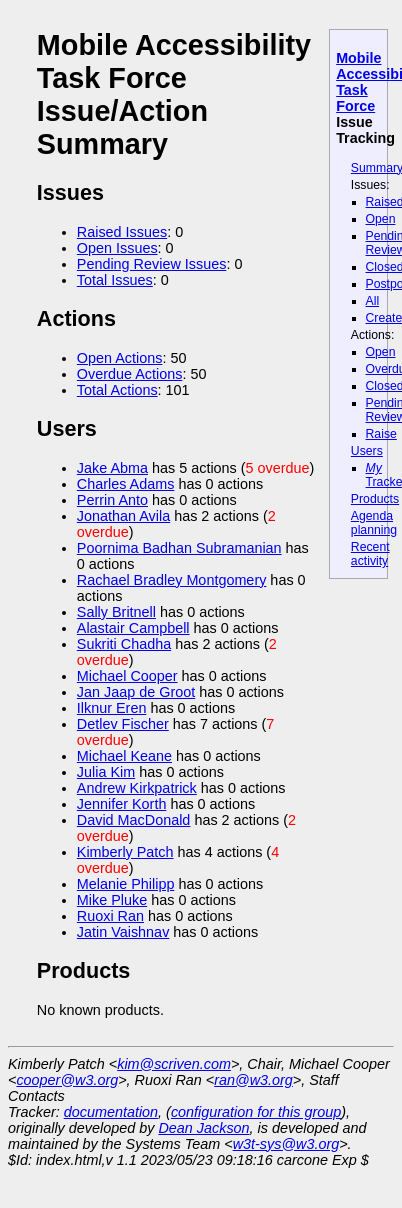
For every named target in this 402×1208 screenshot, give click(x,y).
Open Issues (117, 248)
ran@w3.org (253, 1080)
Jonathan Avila (123, 516)
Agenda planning (374, 523)
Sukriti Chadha (124, 644)
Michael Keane (124, 756)
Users (367, 451)
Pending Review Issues (152, 264)
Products (375, 499)
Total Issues (115, 280)
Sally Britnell (116, 612)
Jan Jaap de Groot (136, 692)
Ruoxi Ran (110, 916)
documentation (111, 1112)
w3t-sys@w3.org (286, 1144)
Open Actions (120, 358)
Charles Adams (126, 484)
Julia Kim (106, 772)
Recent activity (370, 554)
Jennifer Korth (122, 804)
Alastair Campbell (133, 628)
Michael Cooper (127, 676)
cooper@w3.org (67, 1080)
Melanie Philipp (126, 884)
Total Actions (117, 390)
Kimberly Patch (125, 852)
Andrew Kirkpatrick (137, 788)
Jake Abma (112, 468)
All (373, 301)
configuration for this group (256, 1112)
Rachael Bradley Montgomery (172, 580)
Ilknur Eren (112, 708)
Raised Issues (122, 232)
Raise (381, 434)
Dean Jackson (203, 1128)
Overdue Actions (130, 374)
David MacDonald (134, 820)
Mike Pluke (112, 900)
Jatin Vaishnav (123, 932)
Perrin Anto (112, 500)
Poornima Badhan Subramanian (179, 548)
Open (381, 219)
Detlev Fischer (123, 724)
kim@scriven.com (174, 1064)
